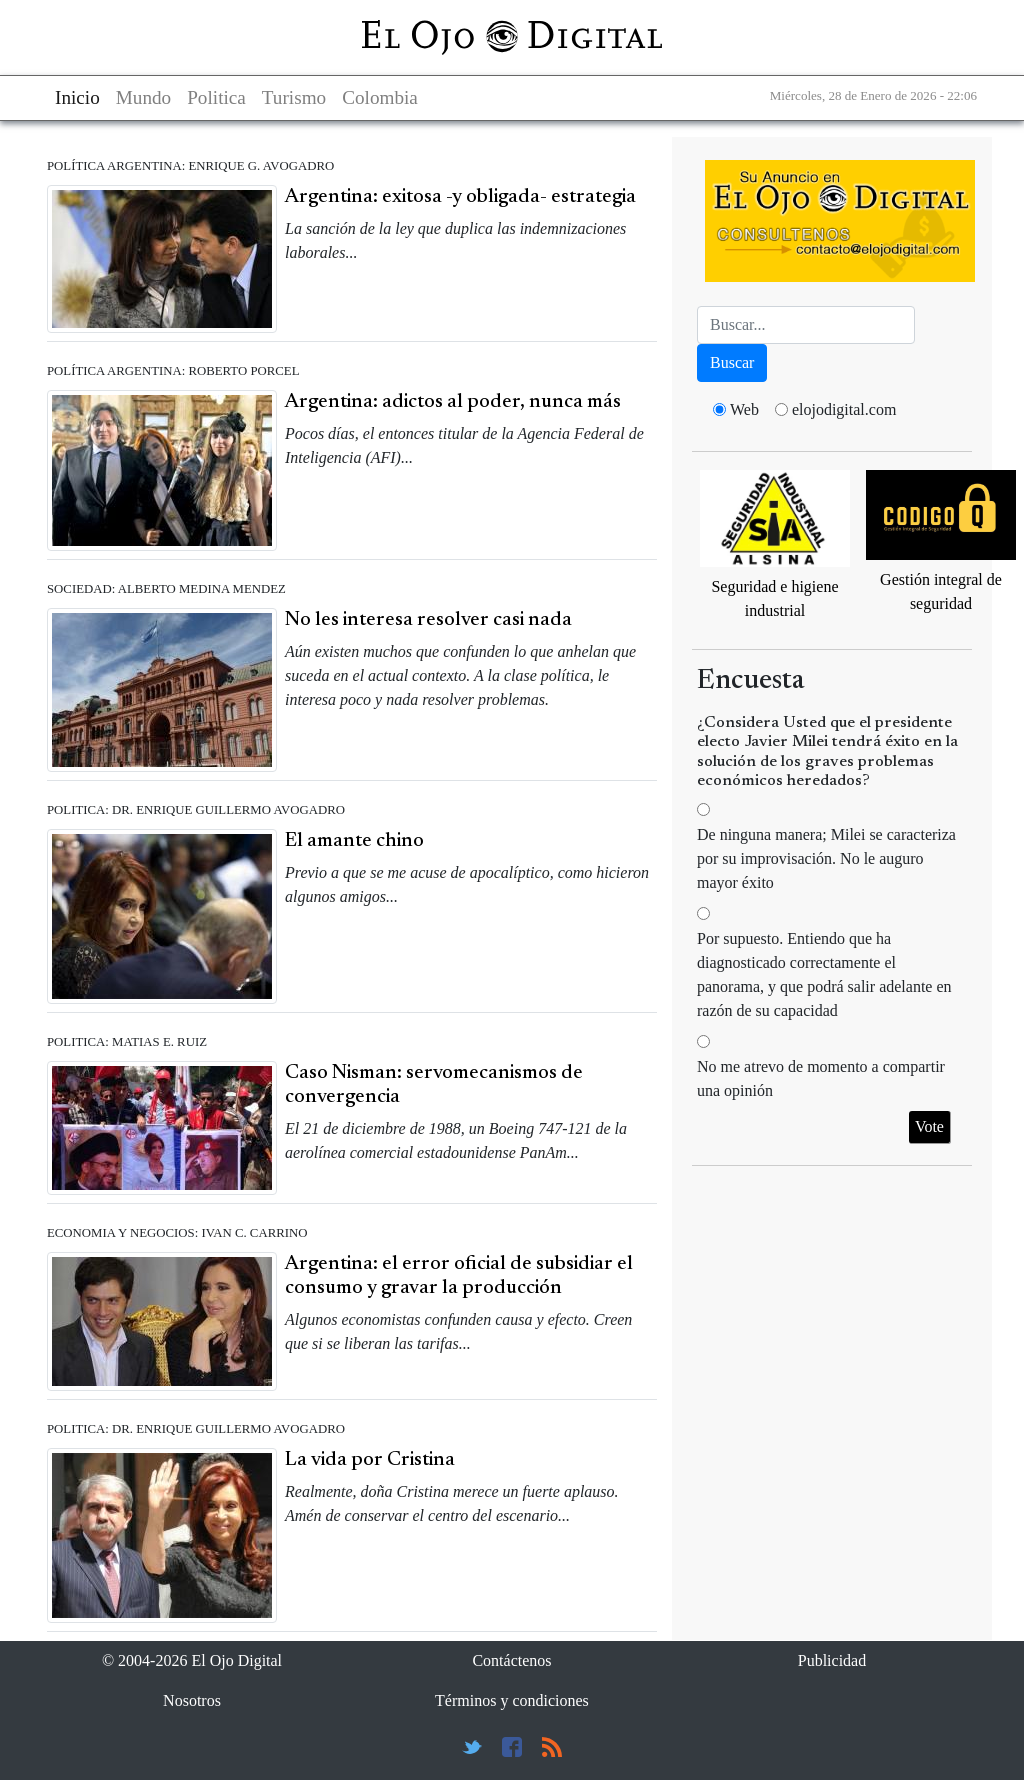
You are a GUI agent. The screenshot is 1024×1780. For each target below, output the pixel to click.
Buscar (732, 362)
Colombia (380, 97)
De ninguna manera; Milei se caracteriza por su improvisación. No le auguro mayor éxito (826, 858)
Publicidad (832, 1660)
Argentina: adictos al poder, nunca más (453, 402)
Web (744, 409)
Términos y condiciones (512, 1700)
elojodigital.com (844, 409)
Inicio (77, 97)
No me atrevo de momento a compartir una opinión (821, 1078)
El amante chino (354, 841)
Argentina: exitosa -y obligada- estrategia (460, 197)
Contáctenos (511, 1660)
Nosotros (192, 1700)
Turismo (294, 97)
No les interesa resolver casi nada (428, 620)
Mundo (143, 97)
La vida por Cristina (370, 1460)
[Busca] (806, 325)
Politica (216, 97)
